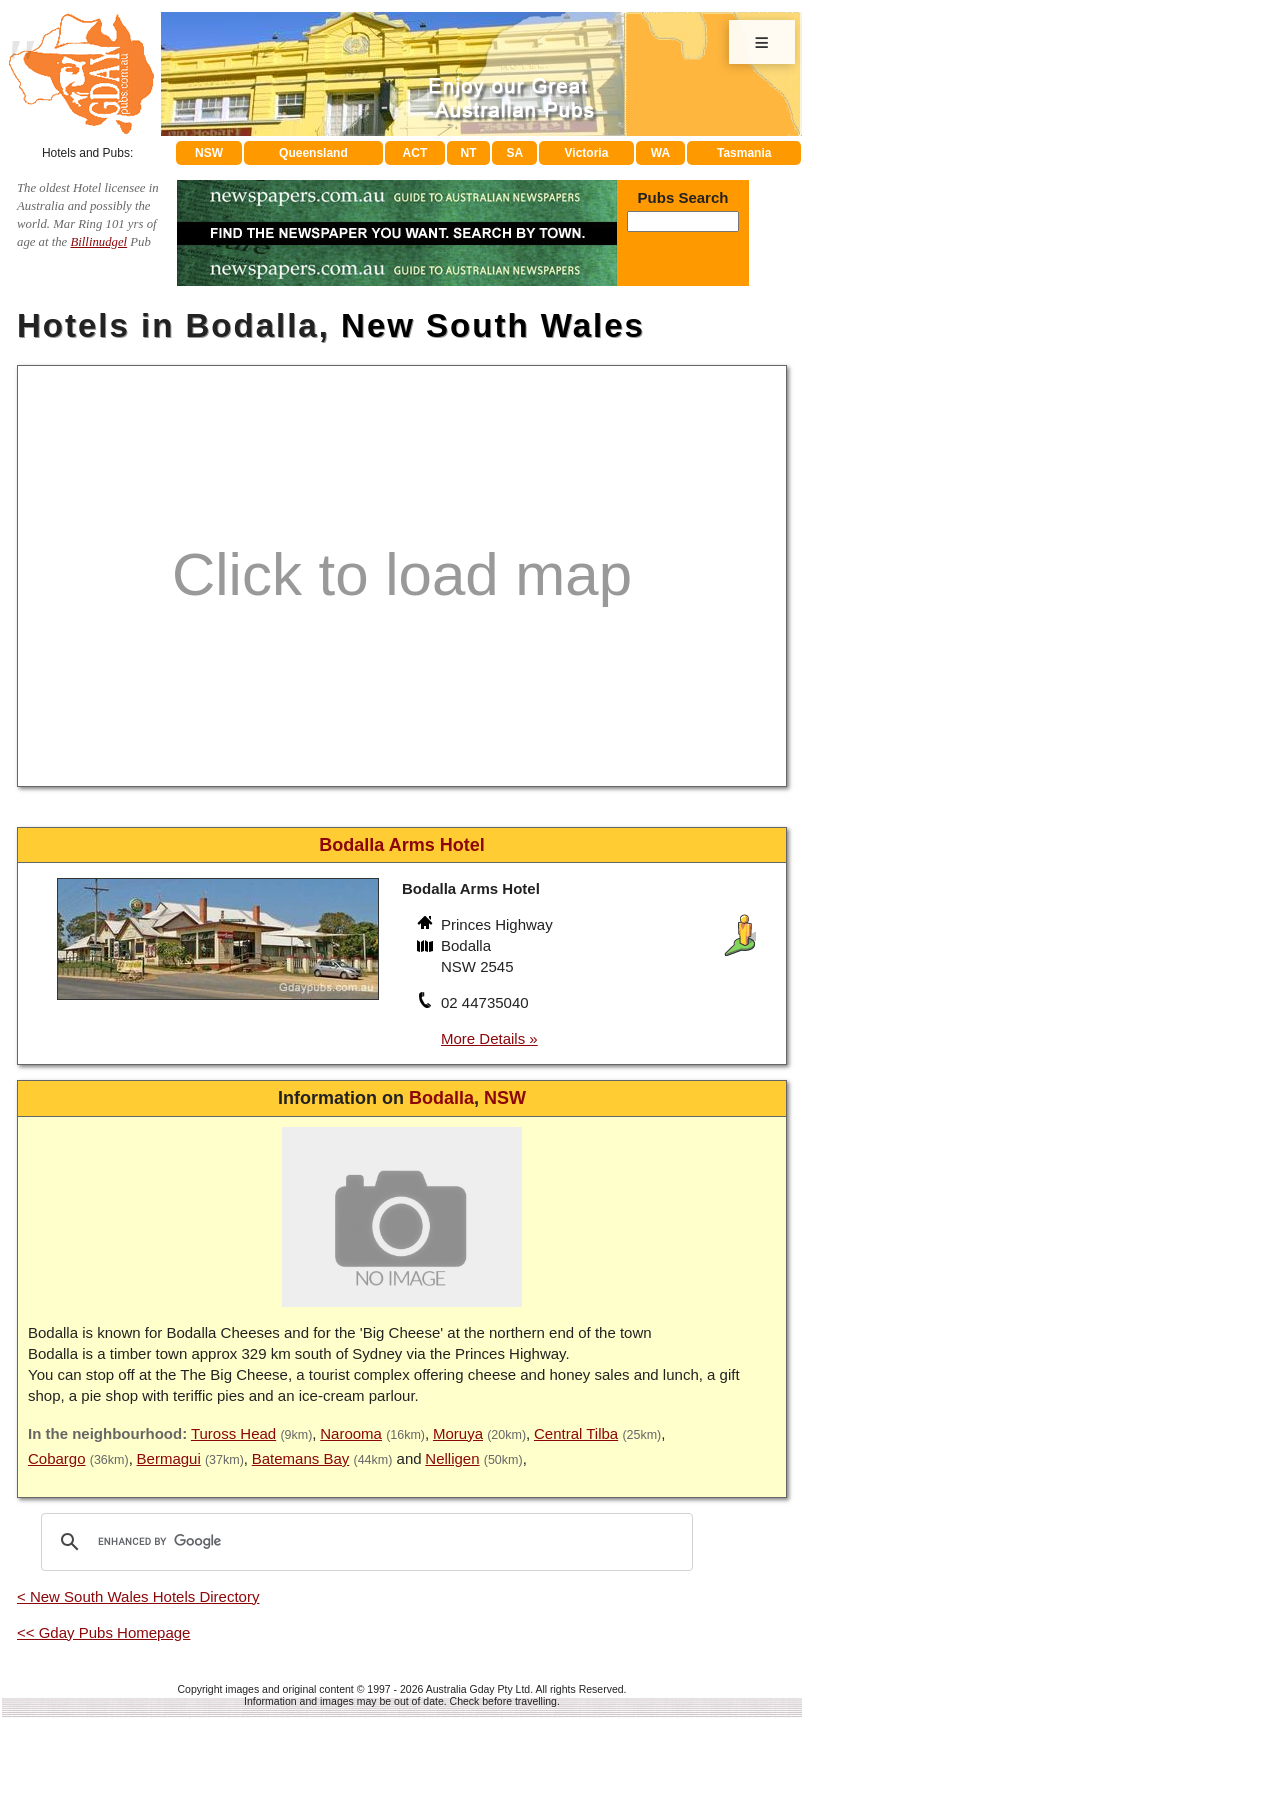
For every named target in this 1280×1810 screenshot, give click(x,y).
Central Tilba (576, 1433)
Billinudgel (98, 242)
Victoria (587, 153)
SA (515, 153)
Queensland (313, 153)
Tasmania (744, 153)
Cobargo (57, 1458)
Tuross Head (233, 1433)
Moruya (458, 1433)
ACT (415, 153)
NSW (209, 153)
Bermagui (169, 1458)
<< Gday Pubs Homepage (103, 1632)
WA (660, 153)
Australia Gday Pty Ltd (478, 1689)
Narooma (351, 1433)
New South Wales (493, 325)
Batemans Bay (301, 1458)
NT (468, 153)
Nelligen (452, 1458)
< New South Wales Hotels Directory (138, 1596)
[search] (364, 1542)
